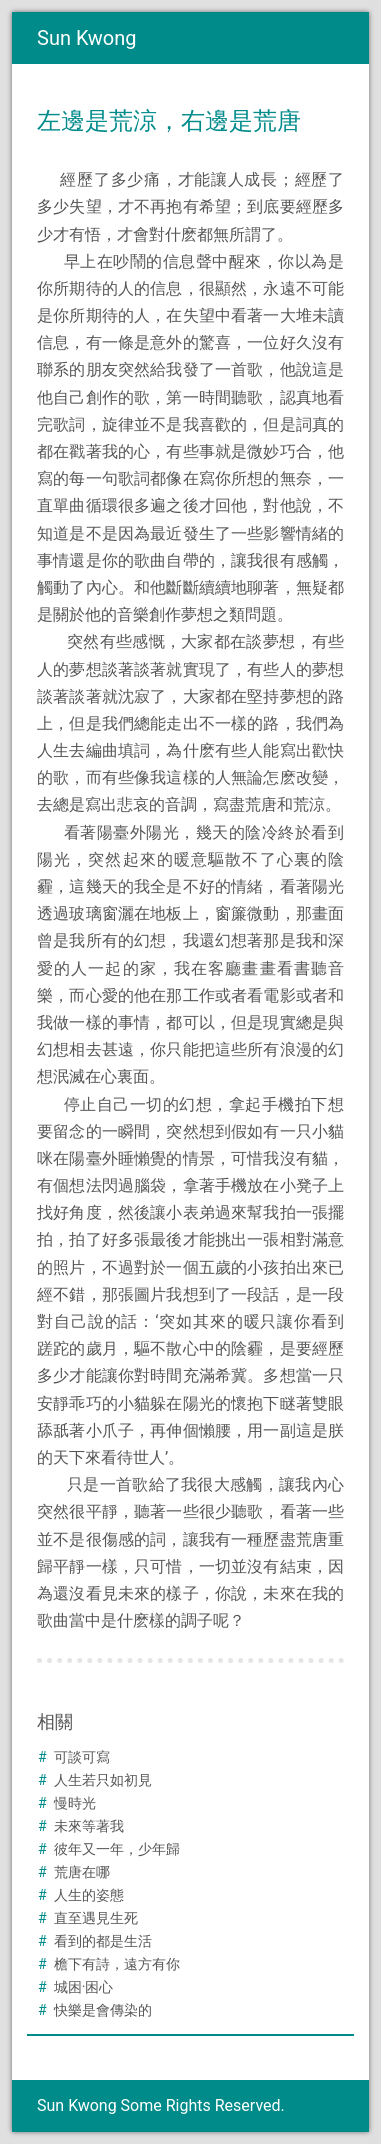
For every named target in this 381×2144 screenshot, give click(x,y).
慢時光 (75, 1803)
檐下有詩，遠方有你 (117, 1964)
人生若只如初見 (103, 1780)
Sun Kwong (87, 38)
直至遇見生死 (96, 1918)
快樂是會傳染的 (103, 2010)
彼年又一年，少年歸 (117, 1849)
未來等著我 (89, 1826)
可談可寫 (82, 1757)
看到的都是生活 (103, 1941)
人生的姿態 (89, 1895)
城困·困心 (84, 1987)
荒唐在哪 (82, 1872)
